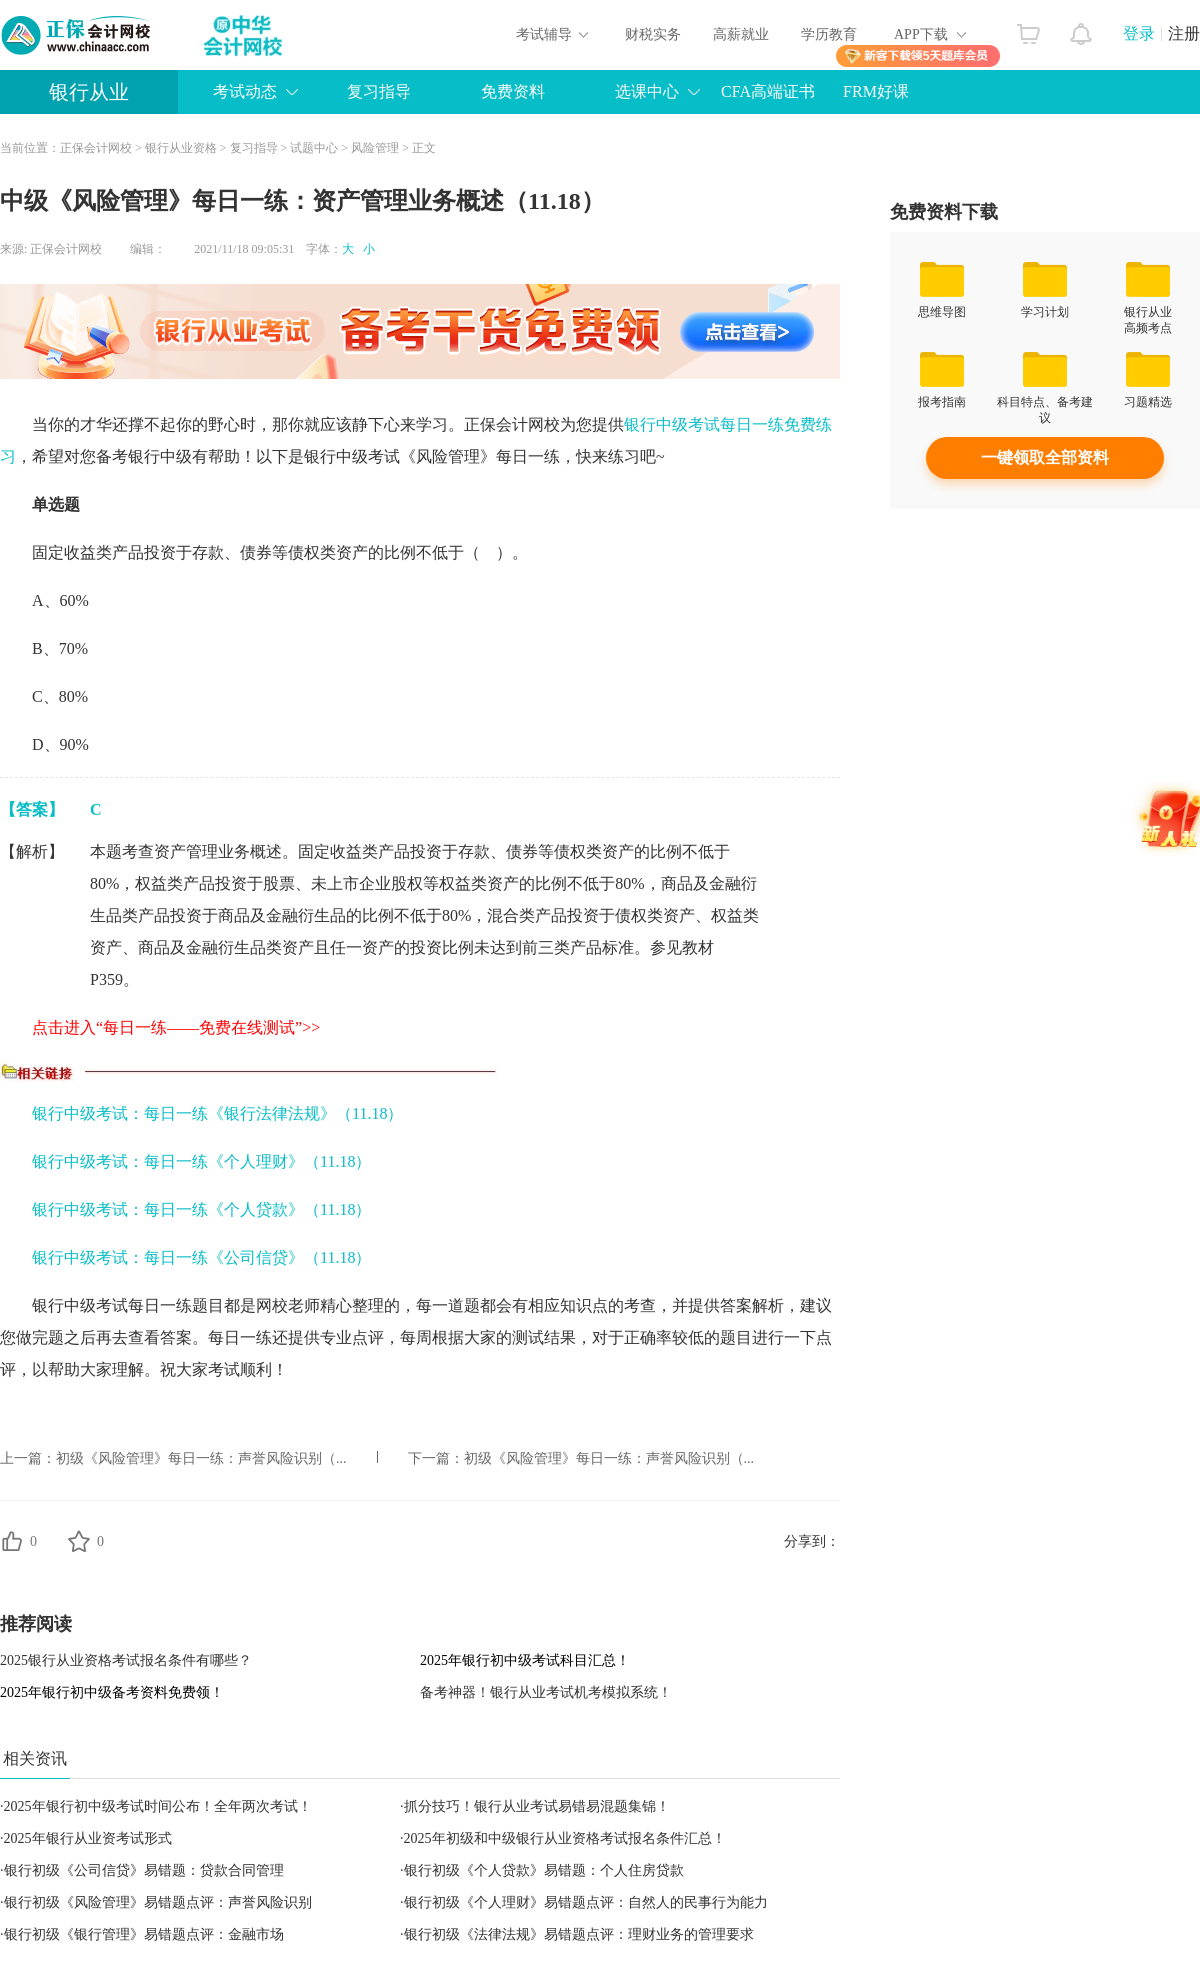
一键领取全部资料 (1045, 457)
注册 (1184, 33)
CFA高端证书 (768, 91)
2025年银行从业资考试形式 (88, 1838)
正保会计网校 (96, 148)
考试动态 (245, 91)
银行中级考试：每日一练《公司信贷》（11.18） (201, 1257)
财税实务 (653, 34)
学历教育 (829, 34)
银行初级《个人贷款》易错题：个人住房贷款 (544, 1870)
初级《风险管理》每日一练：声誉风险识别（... (201, 1458)
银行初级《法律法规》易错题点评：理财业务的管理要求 (579, 1934)
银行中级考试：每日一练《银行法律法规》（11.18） (217, 1113)
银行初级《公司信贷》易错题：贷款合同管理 (144, 1870)
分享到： (812, 1541)
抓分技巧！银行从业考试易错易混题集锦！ (537, 1806)
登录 (1139, 33)
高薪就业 (741, 34)
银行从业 (89, 92)
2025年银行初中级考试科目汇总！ (525, 1660)
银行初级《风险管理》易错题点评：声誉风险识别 (158, 1902)
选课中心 (647, 91)
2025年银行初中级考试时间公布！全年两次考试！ (158, 1806)
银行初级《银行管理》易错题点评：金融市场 (144, 1934)
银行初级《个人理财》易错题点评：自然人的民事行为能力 (586, 1902)
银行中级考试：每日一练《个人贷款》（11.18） (201, 1209)
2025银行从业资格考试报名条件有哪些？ (126, 1660)
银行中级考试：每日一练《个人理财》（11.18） (201, 1161)
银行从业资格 (181, 148)
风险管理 (375, 148)
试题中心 (314, 148)
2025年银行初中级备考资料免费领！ (112, 1692)
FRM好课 (876, 91)
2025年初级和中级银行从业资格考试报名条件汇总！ (565, 1838)
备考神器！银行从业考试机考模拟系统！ (546, 1692)
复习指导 (379, 91)
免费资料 (513, 91)
